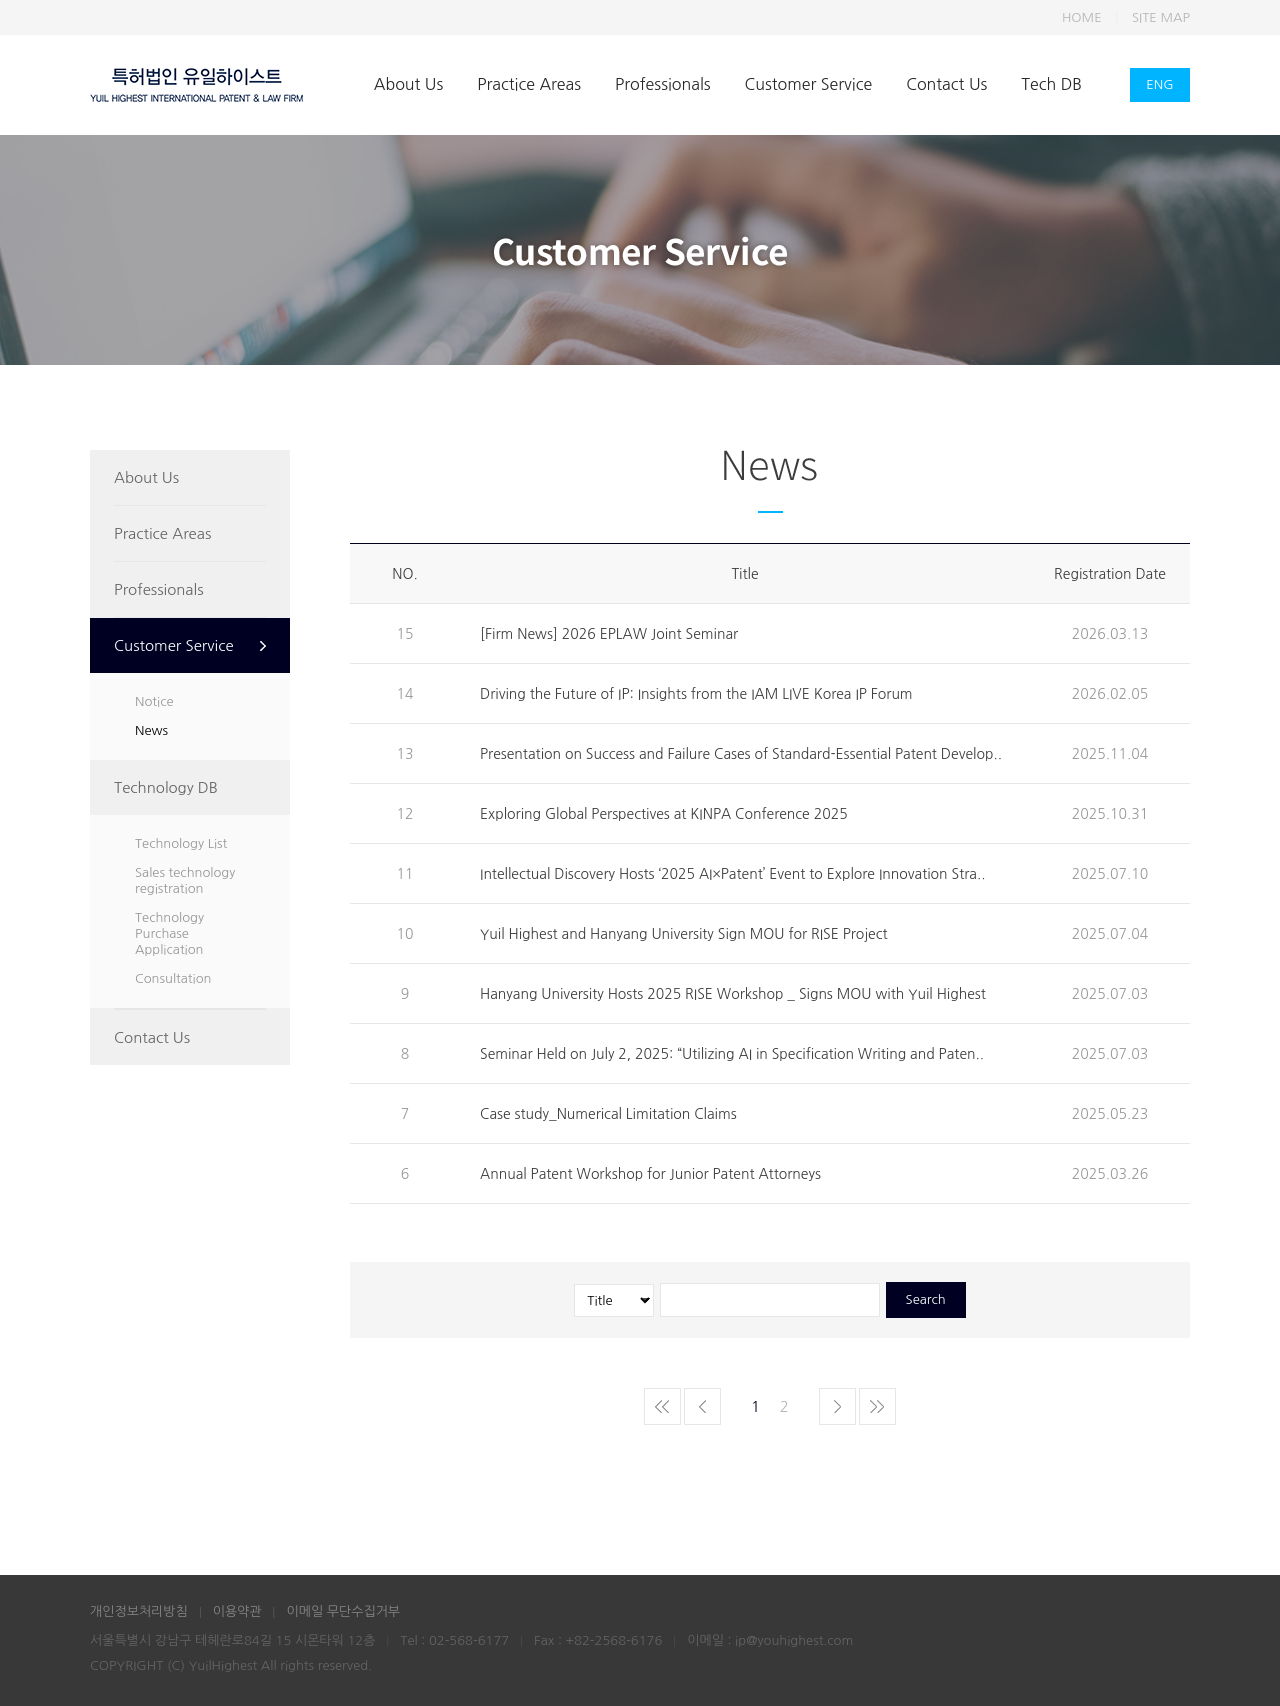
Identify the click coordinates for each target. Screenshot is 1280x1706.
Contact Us (946, 84)
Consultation (173, 978)
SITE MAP (1161, 17)
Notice (154, 701)
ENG (1159, 84)
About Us (408, 84)
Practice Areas (529, 84)
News (151, 730)
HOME (1082, 17)
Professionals (662, 84)
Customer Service (809, 84)
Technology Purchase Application (169, 933)
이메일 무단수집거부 (343, 1611)
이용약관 (237, 1611)
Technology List (181, 843)
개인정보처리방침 (139, 1611)
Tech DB (1051, 84)
